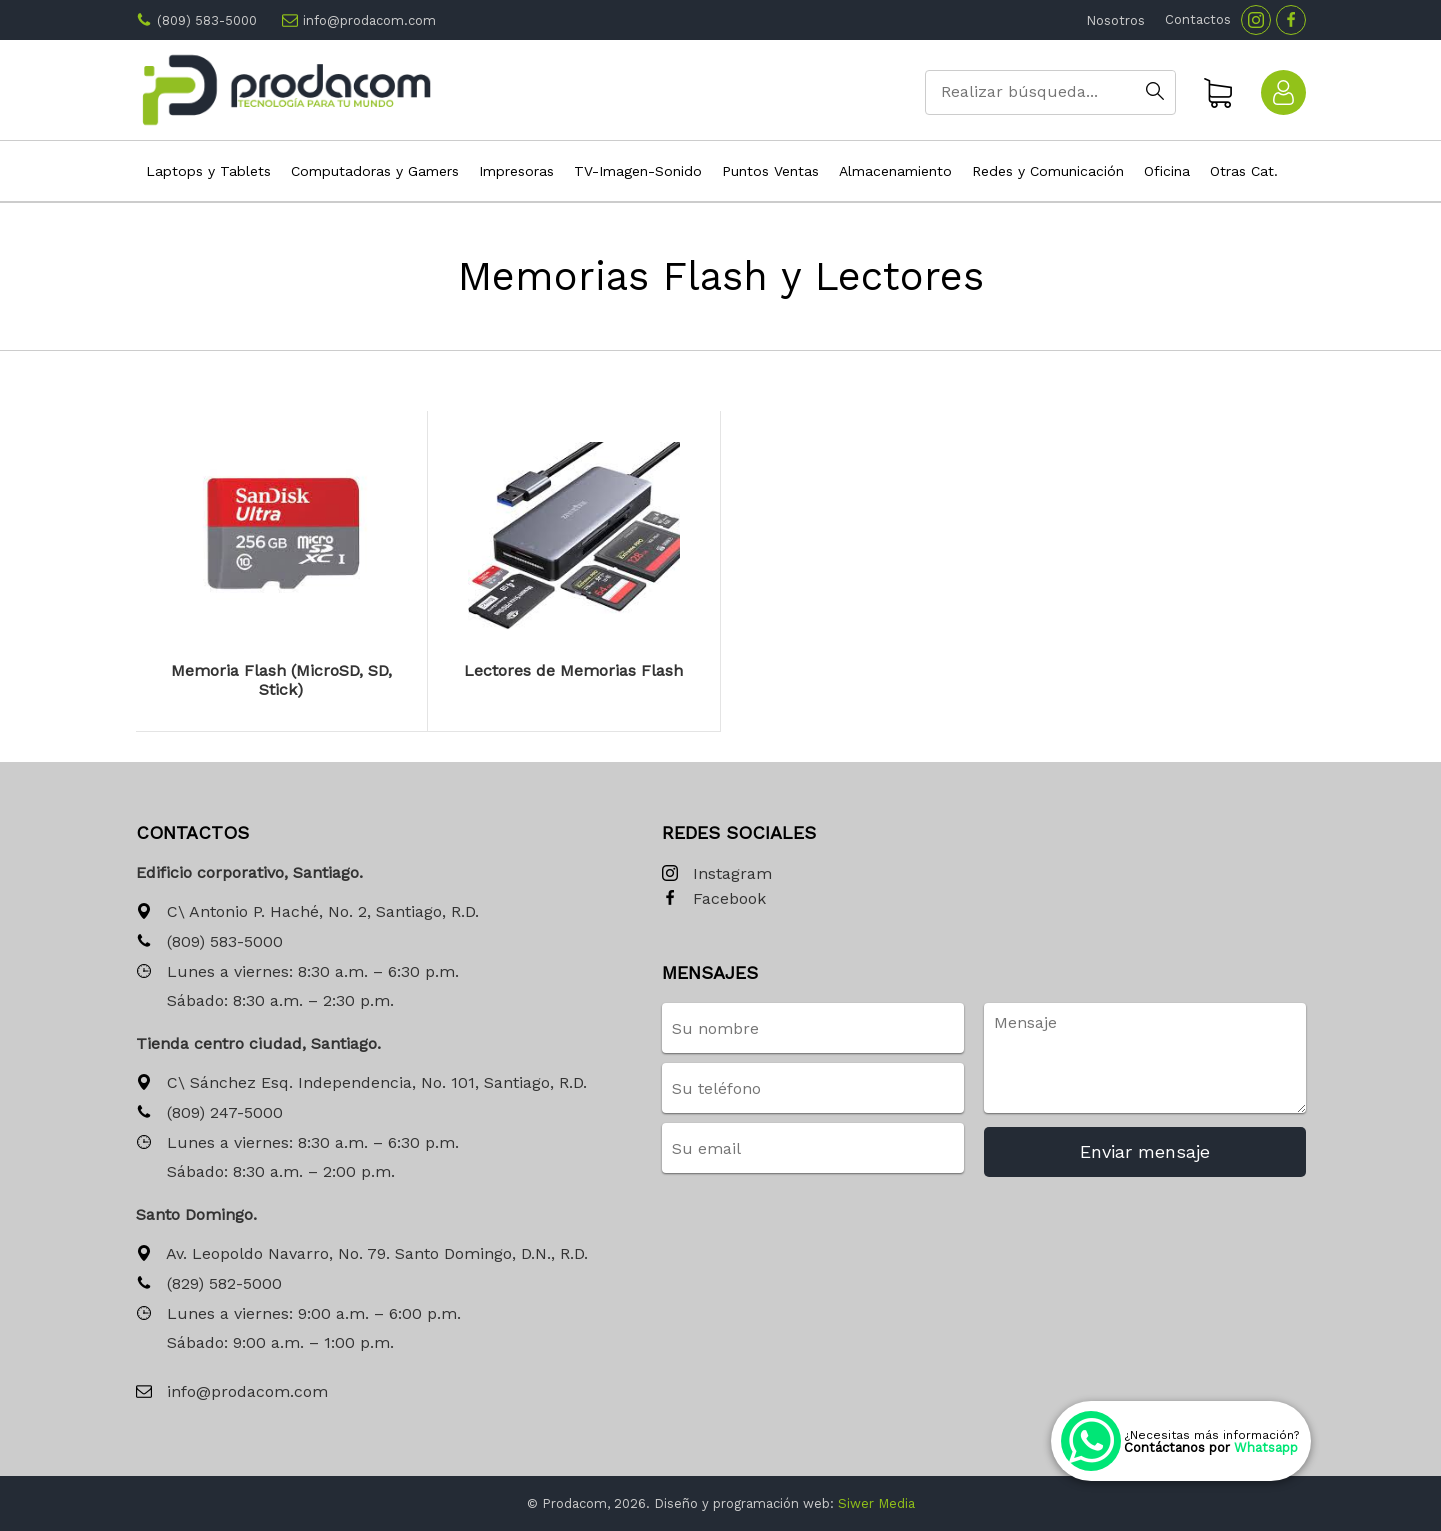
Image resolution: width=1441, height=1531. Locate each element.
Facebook (714, 899)
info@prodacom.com (369, 20)
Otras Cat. (1244, 171)
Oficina (1167, 171)
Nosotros (1115, 20)
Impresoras (516, 171)
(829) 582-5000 (209, 1284)
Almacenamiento (895, 171)
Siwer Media (876, 1503)
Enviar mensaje (1145, 1151)
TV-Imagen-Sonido (638, 171)
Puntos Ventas (770, 171)
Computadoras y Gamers (375, 171)
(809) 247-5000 (209, 1113)
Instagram (717, 874)
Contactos (1198, 19)
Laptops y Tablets (208, 171)
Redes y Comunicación (1048, 171)
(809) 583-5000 (207, 20)
